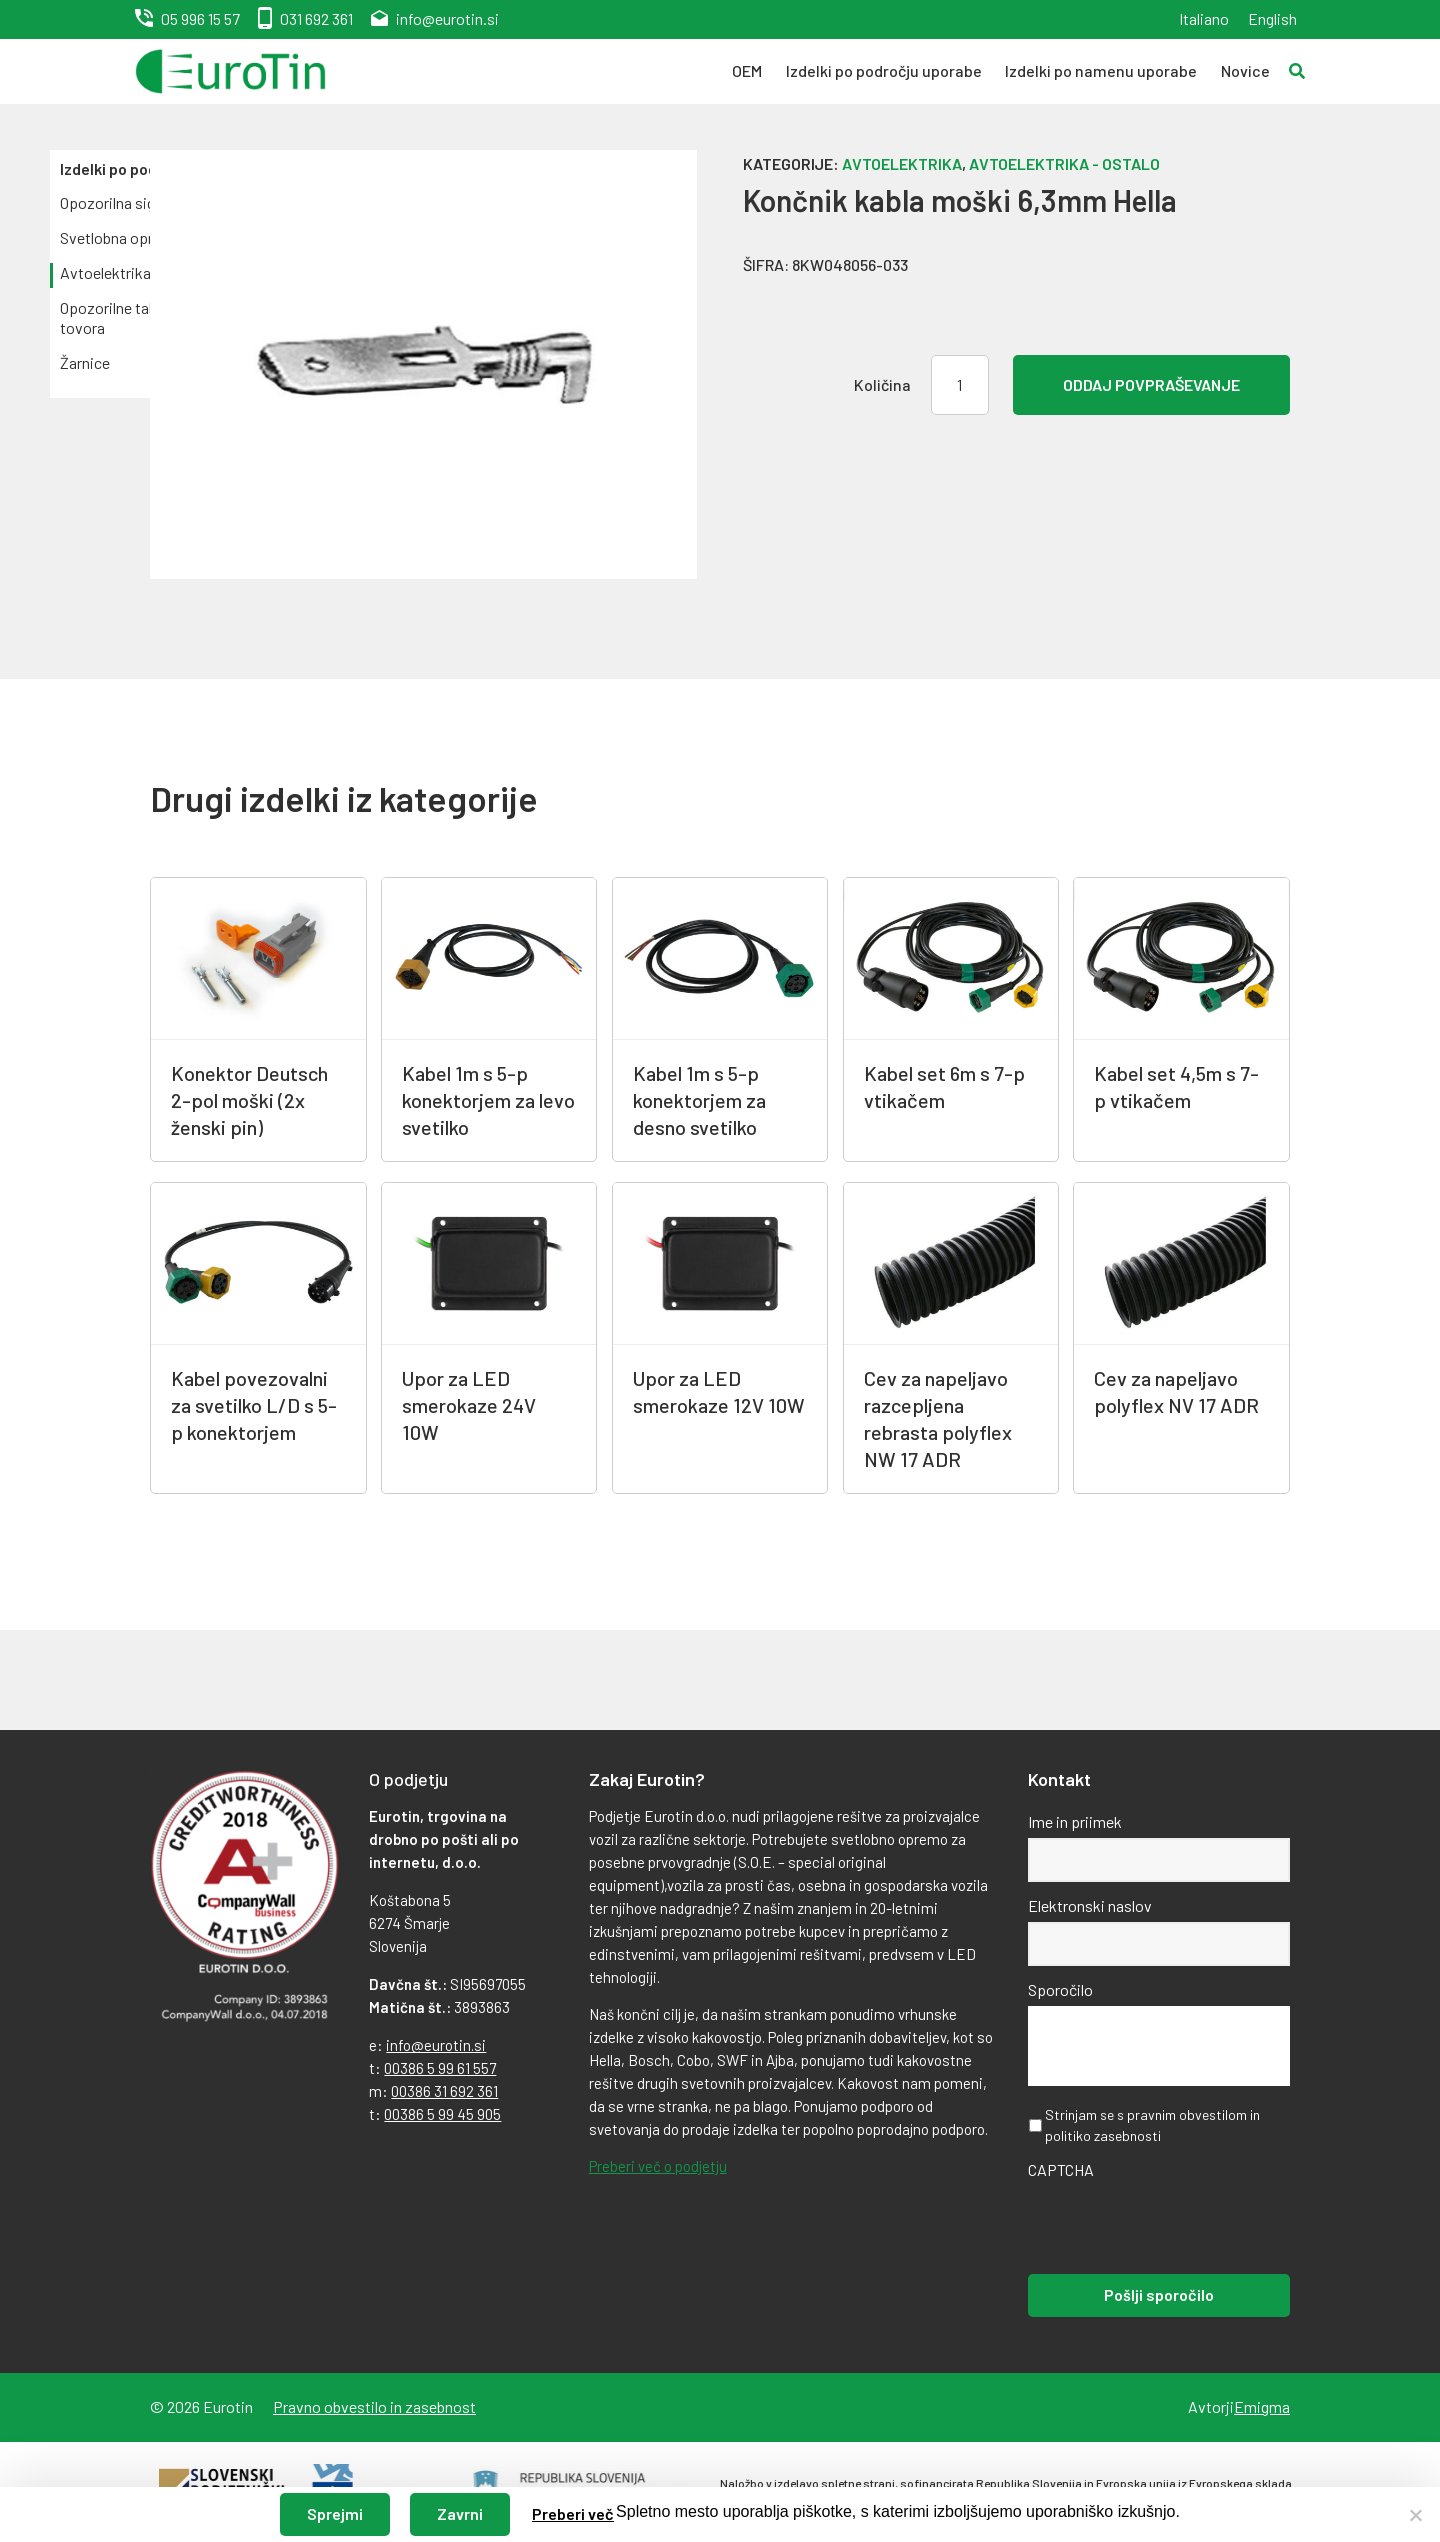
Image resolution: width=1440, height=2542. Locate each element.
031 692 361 (316, 18)
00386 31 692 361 (444, 2091)
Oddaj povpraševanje (1151, 384)
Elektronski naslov (1090, 1905)
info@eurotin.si (447, 18)
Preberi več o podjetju (658, 2166)
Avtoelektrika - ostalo (1064, 163)
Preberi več (573, 2513)
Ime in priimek (1075, 1821)
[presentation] (1180, 2225)
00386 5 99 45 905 (442, 2114)
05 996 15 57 (200, 18)
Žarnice (85, 362)
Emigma (1262, 2406)
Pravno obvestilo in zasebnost (374, 2406)
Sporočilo (1060, 1989)
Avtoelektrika (105, 272)
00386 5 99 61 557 (440, 2068)
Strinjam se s (1152, 2125)
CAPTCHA (1061, 2169)
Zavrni (460, 2513)
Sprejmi (335, 2513)
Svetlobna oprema (121, 237)
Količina (882, 384)
